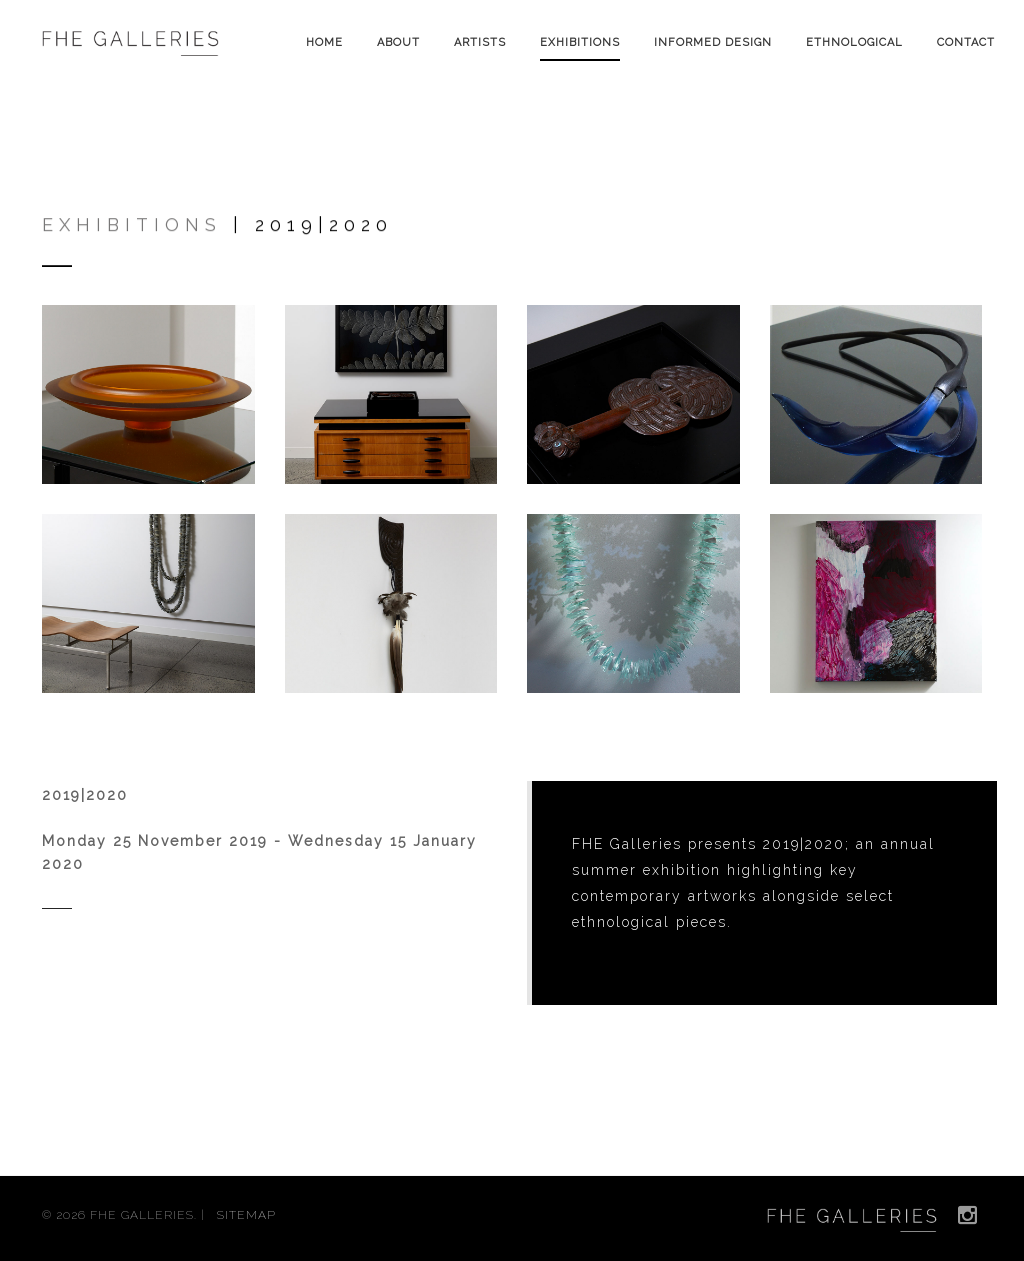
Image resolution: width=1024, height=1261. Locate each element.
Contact (966, 42)
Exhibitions (580, 42)
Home (324, 42)
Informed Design (713, 42)
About (398, 42)
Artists (480, 42)
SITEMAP (246, 1215)
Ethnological (854, 42)
